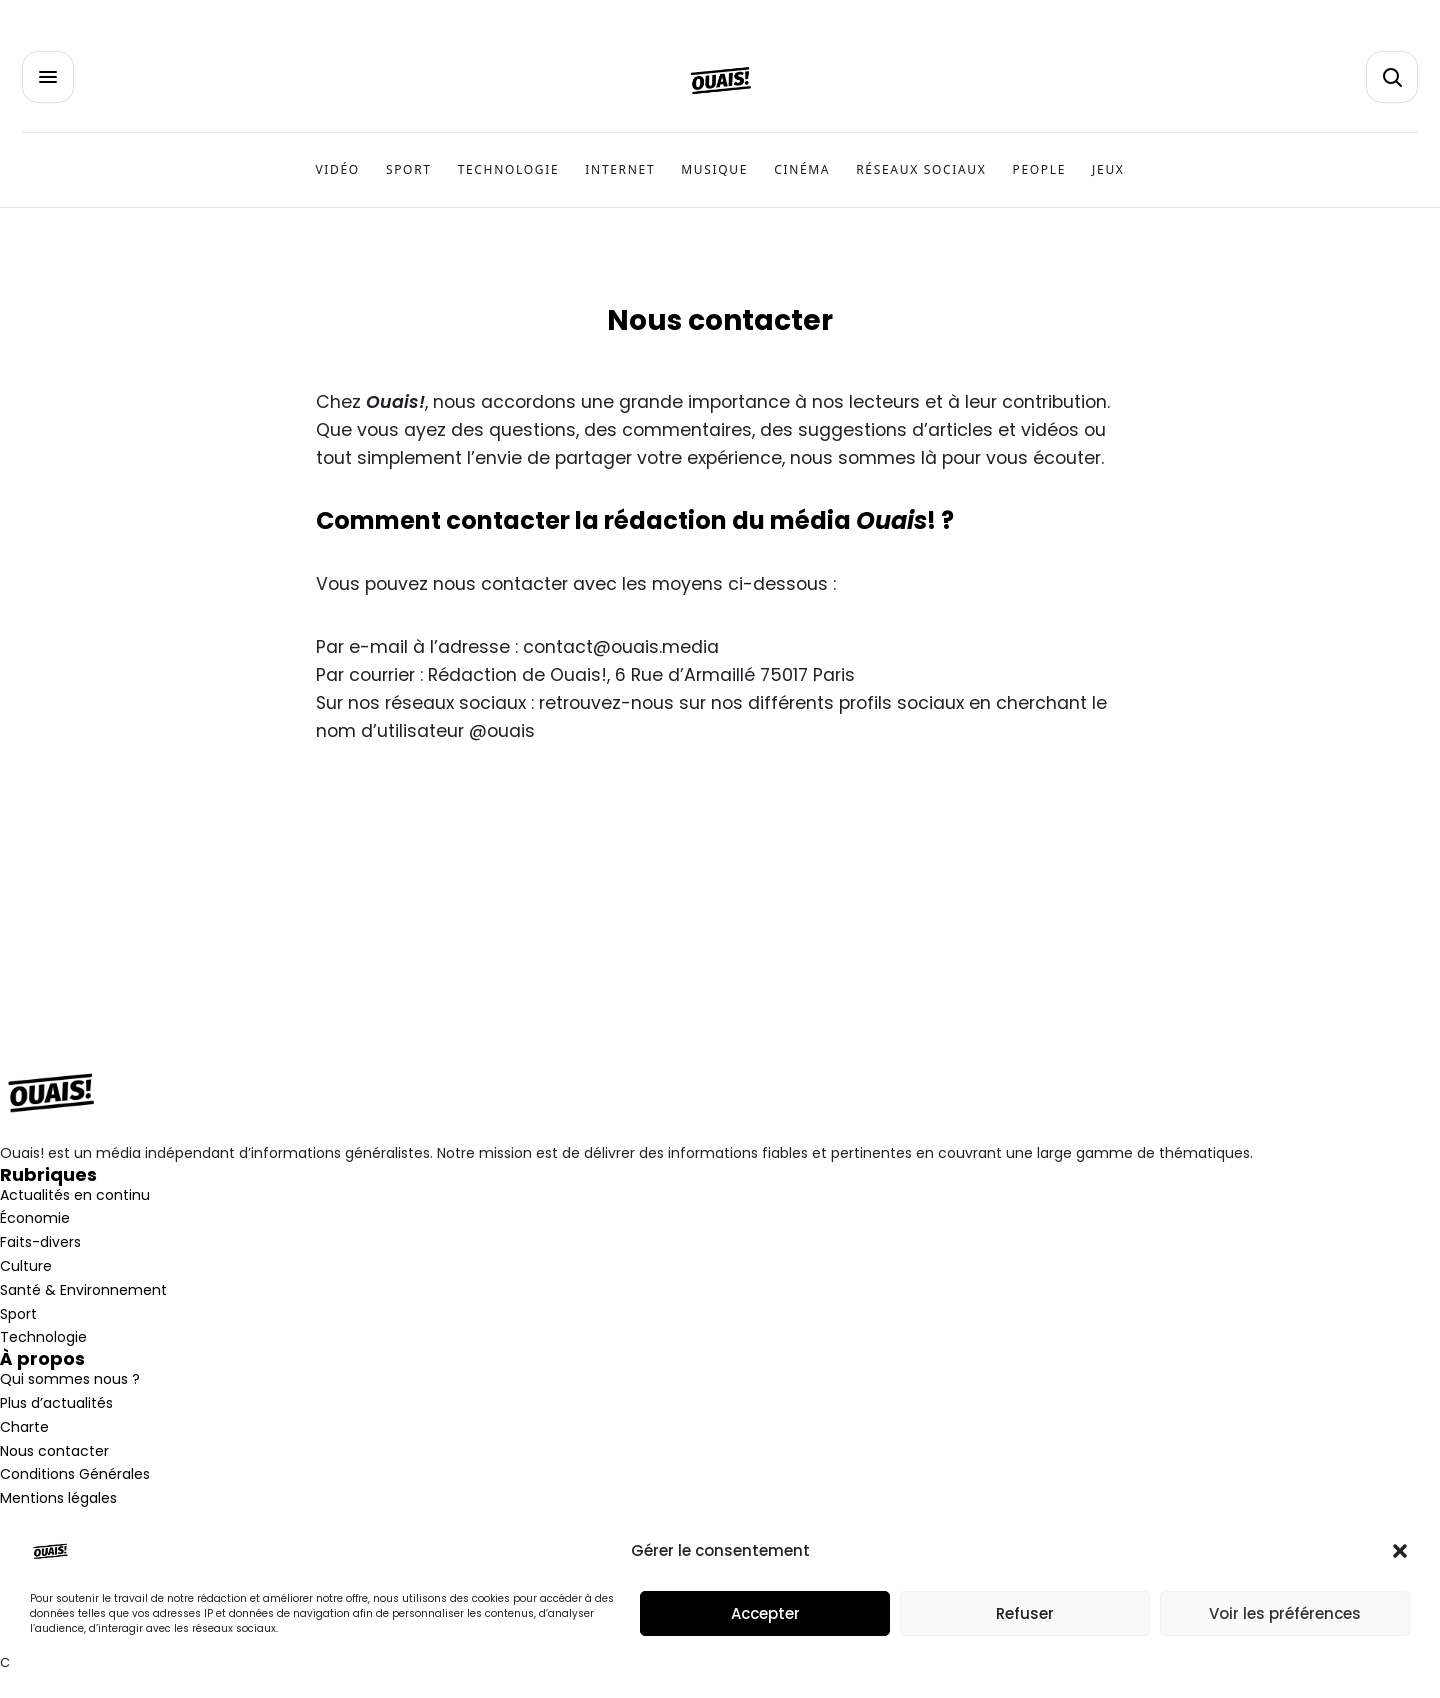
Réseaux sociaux (921, 169)
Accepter (765, 1613)
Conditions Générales (75, 1474)
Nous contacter (54, 1451)
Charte (24, 1427)
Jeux (1108, 169)
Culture (26, 1266)
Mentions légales (58, 1498)
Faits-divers (40, 1242)
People (1040, 169)
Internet (620, 169)
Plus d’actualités (56, 1403)
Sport (409, 169)
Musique (714, 169)
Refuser (1025, 1613)
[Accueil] (720, 80)
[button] (1400, 1551)
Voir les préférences (1285, 1613)
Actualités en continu (75, 1195)
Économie (35, 1218)
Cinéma (802, 169)
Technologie (509, 169)
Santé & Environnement (83, 1290)
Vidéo (337, 169)
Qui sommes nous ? (70, 1379)
